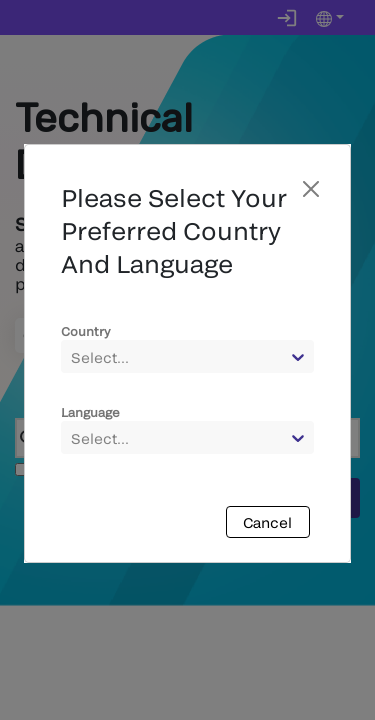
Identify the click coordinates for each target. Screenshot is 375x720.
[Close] (311, 189)
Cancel (267, 522)
